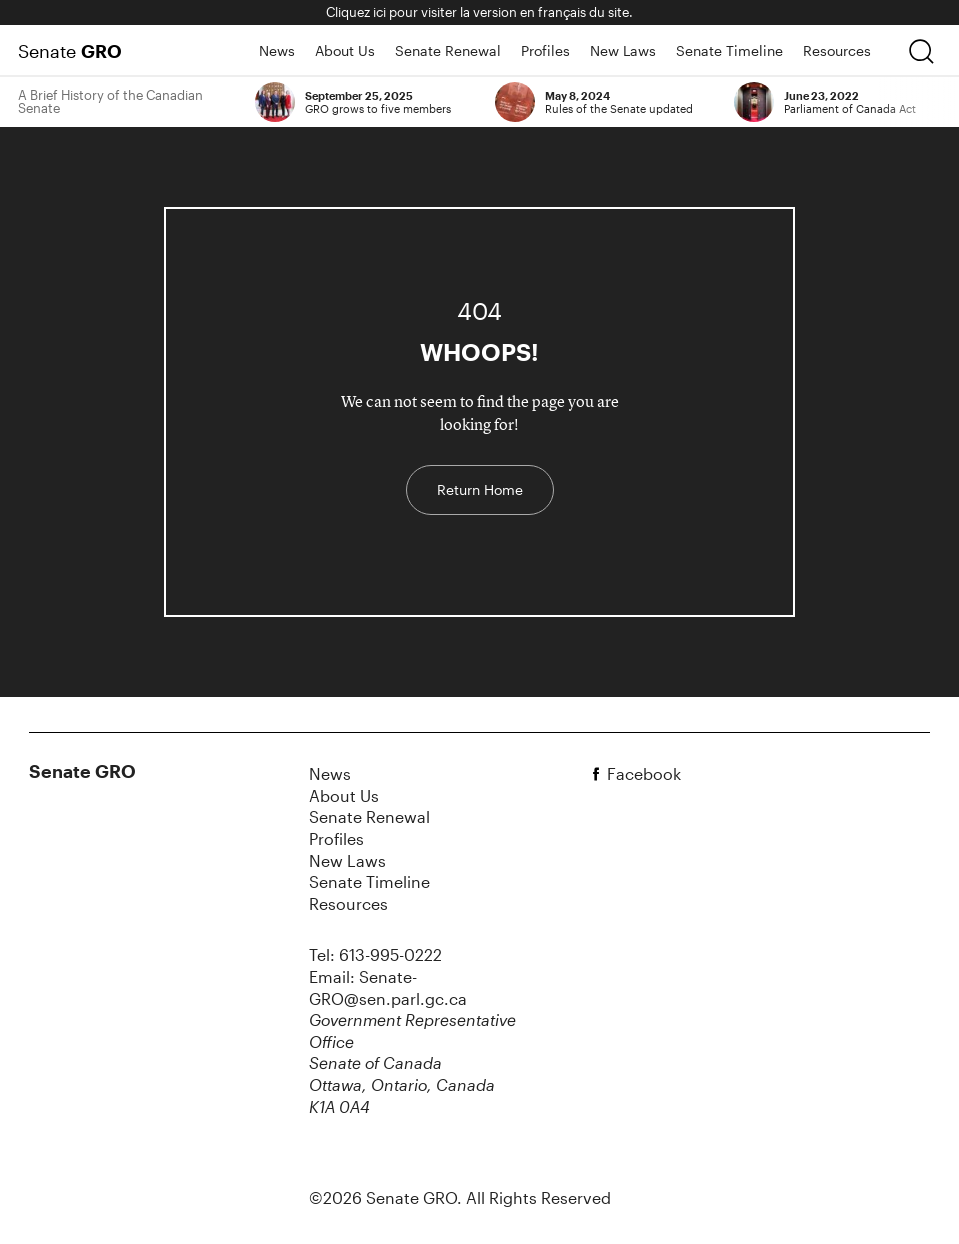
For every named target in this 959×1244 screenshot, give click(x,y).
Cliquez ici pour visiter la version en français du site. (479, 12)
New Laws (623, 50)
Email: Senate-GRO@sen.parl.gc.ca (388, 987)
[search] (921, 51)
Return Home (480, 489)
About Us (345, 50)
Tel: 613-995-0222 (375, 954)
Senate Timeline (729, 50)
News (277, 50)
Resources (837, 50)
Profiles (545, 50)
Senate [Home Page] (70, 51)
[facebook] (599, 774)
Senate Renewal (448, 50)
